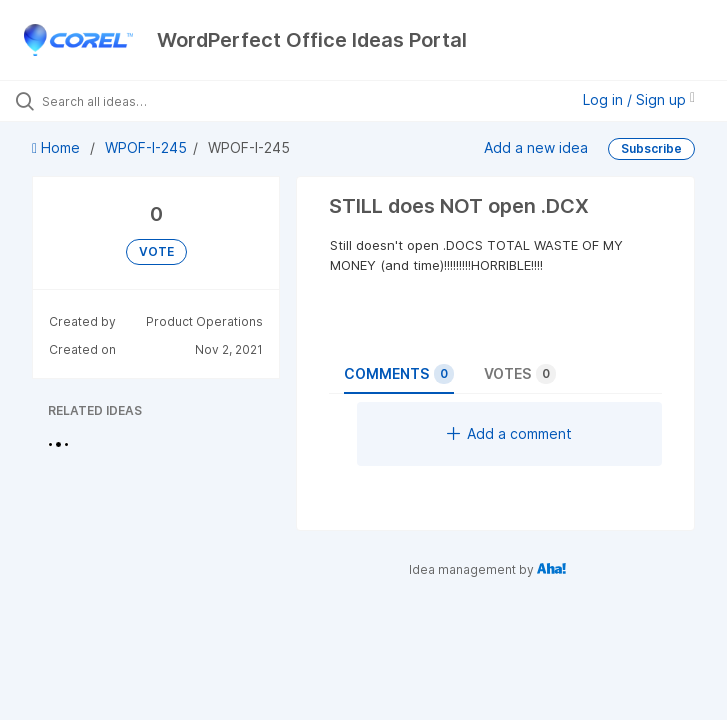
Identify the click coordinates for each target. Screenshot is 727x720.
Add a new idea (536, 146)
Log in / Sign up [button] (639, 99)
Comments (399, 374)
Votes (520, 374)
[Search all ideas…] (135, 101)
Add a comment (509, 433)
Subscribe (651, 148)
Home (58, 147)
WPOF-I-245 (146, 147)
